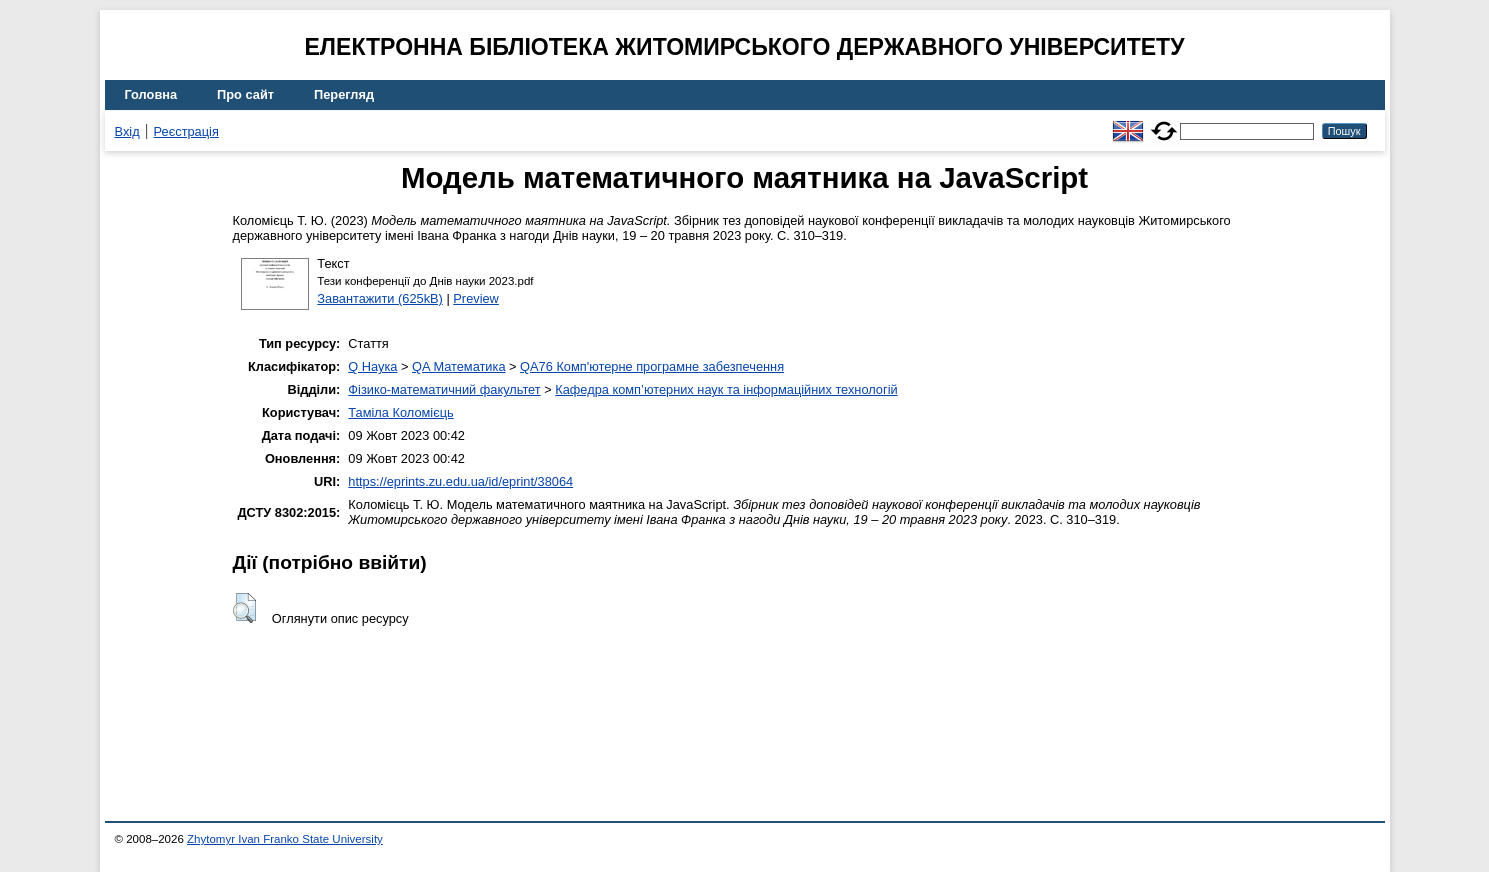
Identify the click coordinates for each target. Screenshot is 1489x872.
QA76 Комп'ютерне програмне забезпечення (652, 366)
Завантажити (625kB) (380, 298)
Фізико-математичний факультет (444, 389)
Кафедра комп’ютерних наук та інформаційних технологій (726, 389)
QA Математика (458, 366)
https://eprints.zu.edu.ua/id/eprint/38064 (460, 481)
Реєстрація (186, 131)
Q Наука (372, 366)
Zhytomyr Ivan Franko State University (285, 839)
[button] (244, 608)
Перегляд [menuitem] (344, 94)
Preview (476, 298)
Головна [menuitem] (151, 94)
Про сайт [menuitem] (245, 94)
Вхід (127, 131)
